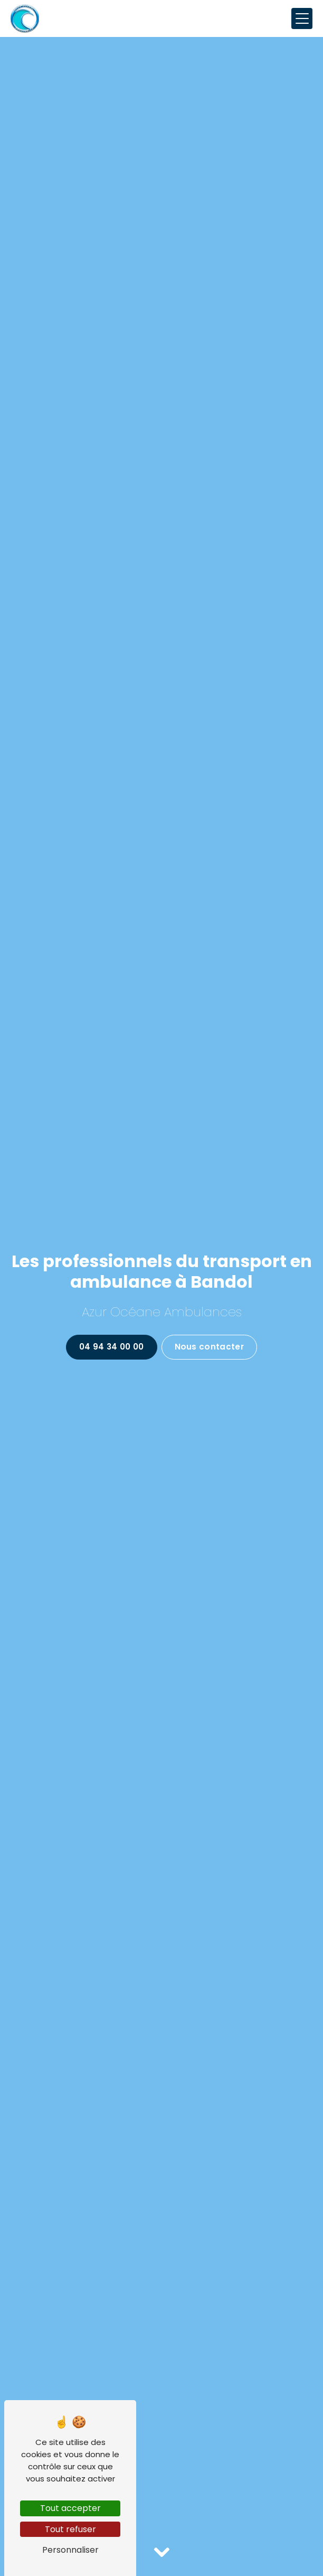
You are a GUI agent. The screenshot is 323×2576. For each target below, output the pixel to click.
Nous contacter (209, 1346)
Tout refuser (70, 2529)
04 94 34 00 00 (111, 1346)
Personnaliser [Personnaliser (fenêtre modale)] (70, 2550)
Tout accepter (70, 2508)
